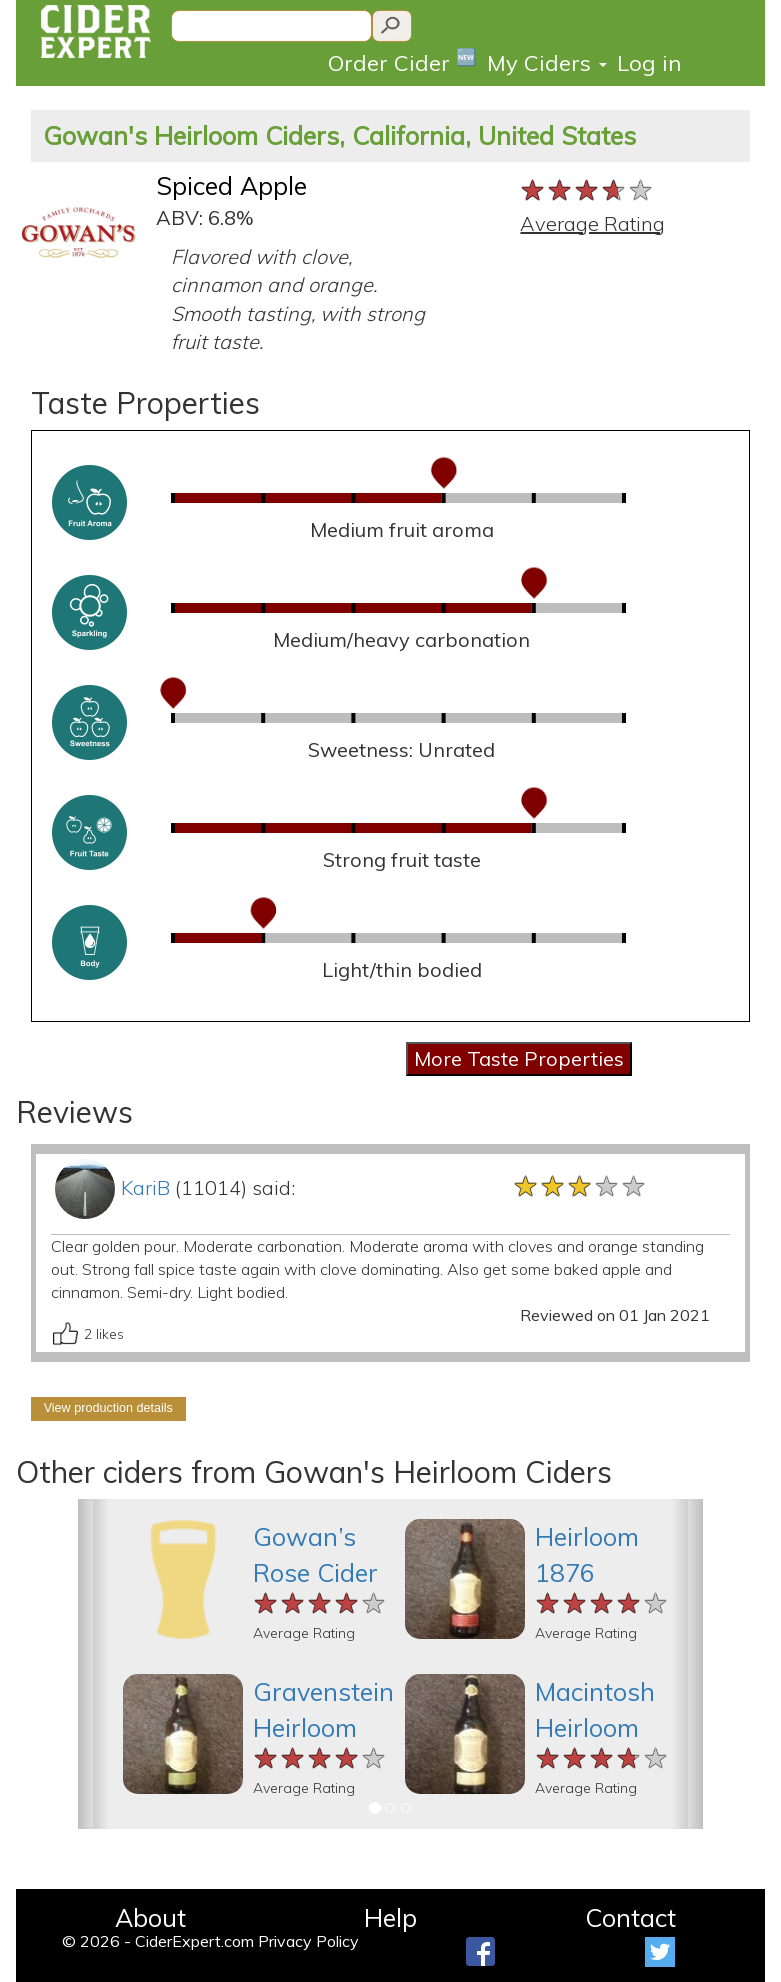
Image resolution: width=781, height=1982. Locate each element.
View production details (108, 1408)
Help (390, 1917)
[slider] (587, 191)
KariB (145, 1187)
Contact (630, 1917)
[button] (93, 1664)
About (150, 1917)
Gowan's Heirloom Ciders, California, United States (339, 135)
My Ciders (547, 63)
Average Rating (592, 223)
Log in (649, 63)
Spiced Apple (231, 185)
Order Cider (402, 61)
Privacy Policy (308, 1941)
